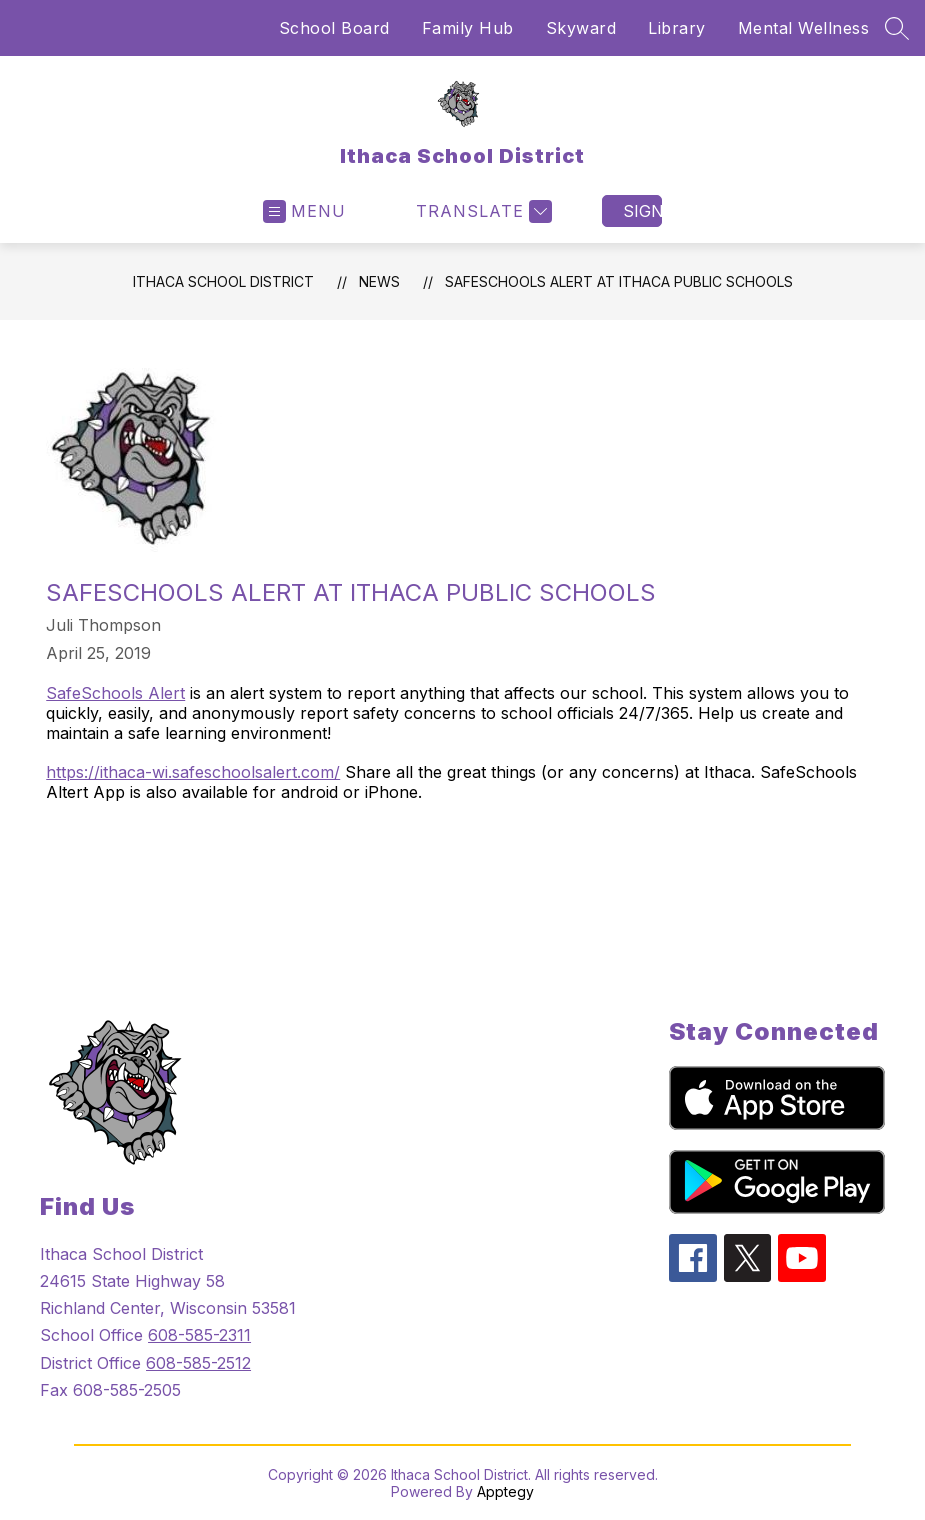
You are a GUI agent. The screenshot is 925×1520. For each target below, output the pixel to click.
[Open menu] (304, 211)
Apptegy (505, 1491)
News (379, 281)
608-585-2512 (198, 1363)
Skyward (581, 28)
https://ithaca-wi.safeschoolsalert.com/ (193, 772)
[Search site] (897, 28)
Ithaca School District (223, 281)
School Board (334, 28)
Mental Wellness (804, 28)
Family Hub (468, 28)
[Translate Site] (481, 211)
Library (677, 28)
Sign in (642, 211)
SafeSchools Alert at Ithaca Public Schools (619, 281)
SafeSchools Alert (115, 693)
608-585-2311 (199, 1335)
